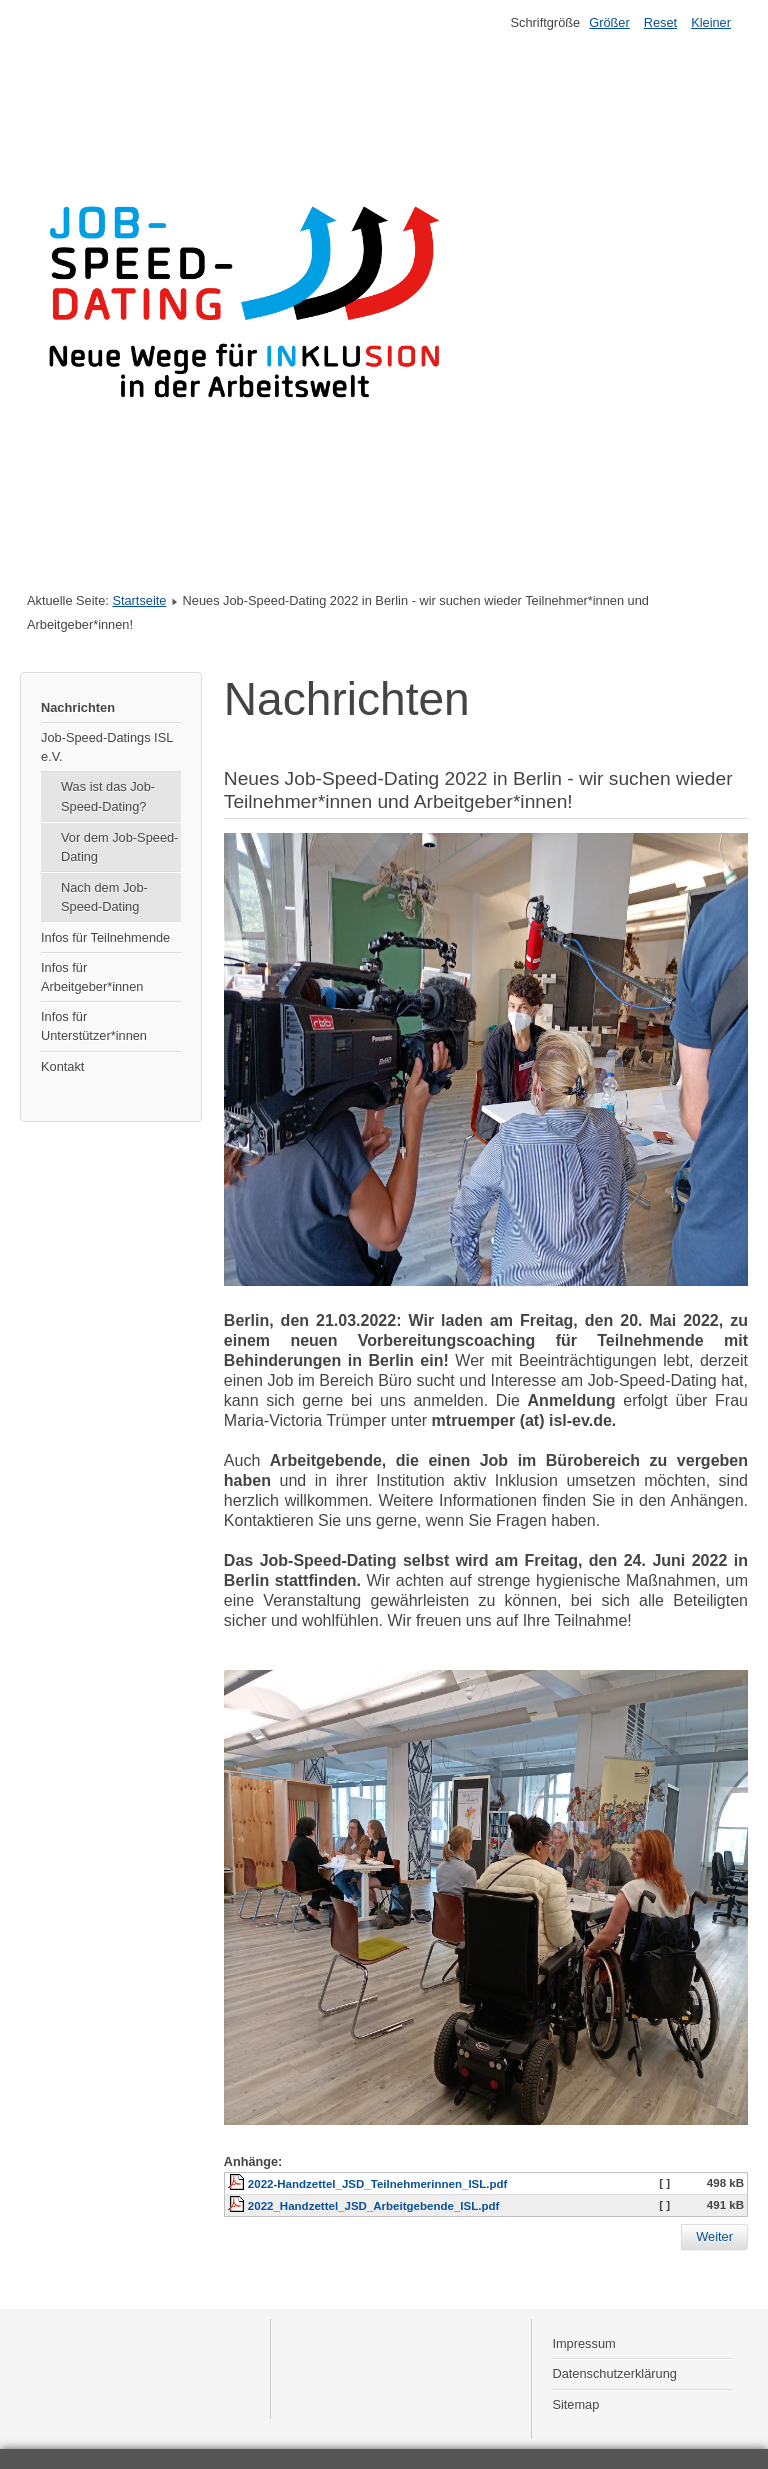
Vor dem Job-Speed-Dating (119, 847)
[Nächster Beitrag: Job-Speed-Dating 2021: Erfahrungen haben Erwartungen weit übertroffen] (714, 2237)
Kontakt (62, 1066)
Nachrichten (78, 707)
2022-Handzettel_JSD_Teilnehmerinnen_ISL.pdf (378, 2184)
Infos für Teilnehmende (105, 937)
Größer (609, 22)
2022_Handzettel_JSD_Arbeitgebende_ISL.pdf (374, 2206)
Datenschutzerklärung (614, 2373)
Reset (660, 22)
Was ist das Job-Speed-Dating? (108, 796)
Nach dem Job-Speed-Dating (104, 897)
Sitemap (575, 2404)
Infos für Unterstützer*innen (94, 1026)
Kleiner (711, 22)
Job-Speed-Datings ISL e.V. (107, 747)
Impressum (583, 2343)
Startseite (139, 600)
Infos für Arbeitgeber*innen (92, 977)
